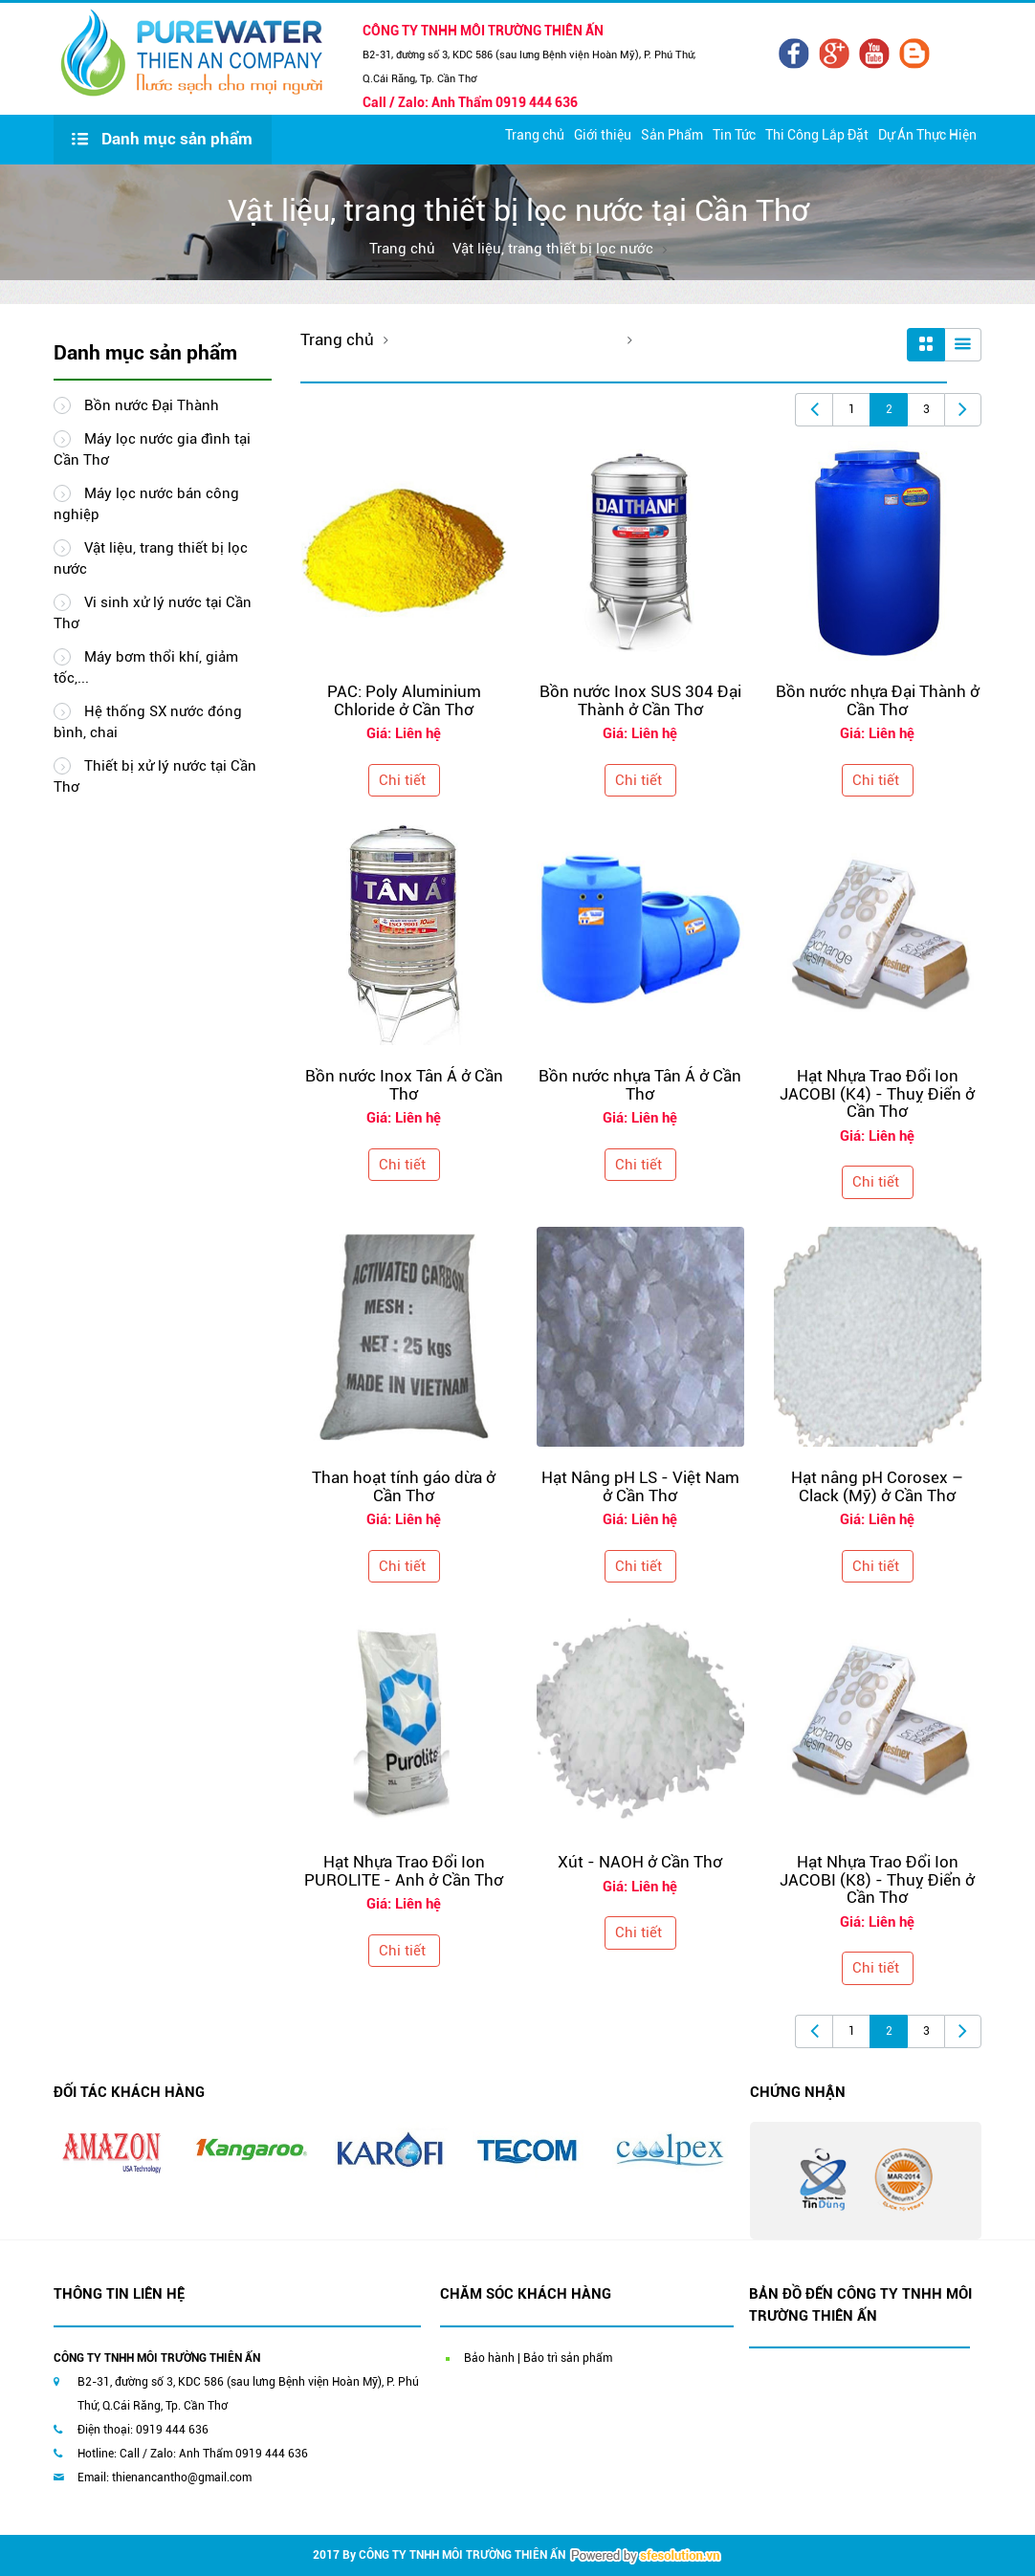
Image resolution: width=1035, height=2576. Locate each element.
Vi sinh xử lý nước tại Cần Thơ (153, 613)
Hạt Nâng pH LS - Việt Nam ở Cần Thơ (640, 1486)
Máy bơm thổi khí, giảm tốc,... (146, 668)
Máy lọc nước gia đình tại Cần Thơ (152, 449)
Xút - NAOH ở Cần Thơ (640, 1861)
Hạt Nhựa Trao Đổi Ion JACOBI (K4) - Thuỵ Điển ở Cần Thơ (877, 1093)
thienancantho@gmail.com (182, 2477)
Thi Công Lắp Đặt (817, 134)
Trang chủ (534, 134)
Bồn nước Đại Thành (136, 405)
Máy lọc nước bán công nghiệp (146, 504)
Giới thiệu (602, 134)
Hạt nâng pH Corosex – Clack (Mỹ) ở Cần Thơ (877, 1486)
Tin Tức (734, 134)
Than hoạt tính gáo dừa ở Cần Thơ (403, 1486)
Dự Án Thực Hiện (927, 134)
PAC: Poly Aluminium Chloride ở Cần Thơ (404, 700)
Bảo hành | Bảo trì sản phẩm (538, 2358)
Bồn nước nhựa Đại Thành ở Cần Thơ (878, 700)
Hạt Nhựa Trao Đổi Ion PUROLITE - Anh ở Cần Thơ (403, 1870)
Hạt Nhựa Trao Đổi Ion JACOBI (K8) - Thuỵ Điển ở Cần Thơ (877, 1879)
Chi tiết (402, 780)
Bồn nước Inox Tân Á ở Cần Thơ (404, 1084)
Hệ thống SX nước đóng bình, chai (148, 722)
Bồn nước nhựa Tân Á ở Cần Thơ (640, 1084)
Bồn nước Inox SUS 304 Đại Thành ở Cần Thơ (640, 700)
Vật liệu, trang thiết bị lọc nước (552, 248)
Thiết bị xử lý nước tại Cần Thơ (155, 777)
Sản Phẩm (672, 134)
